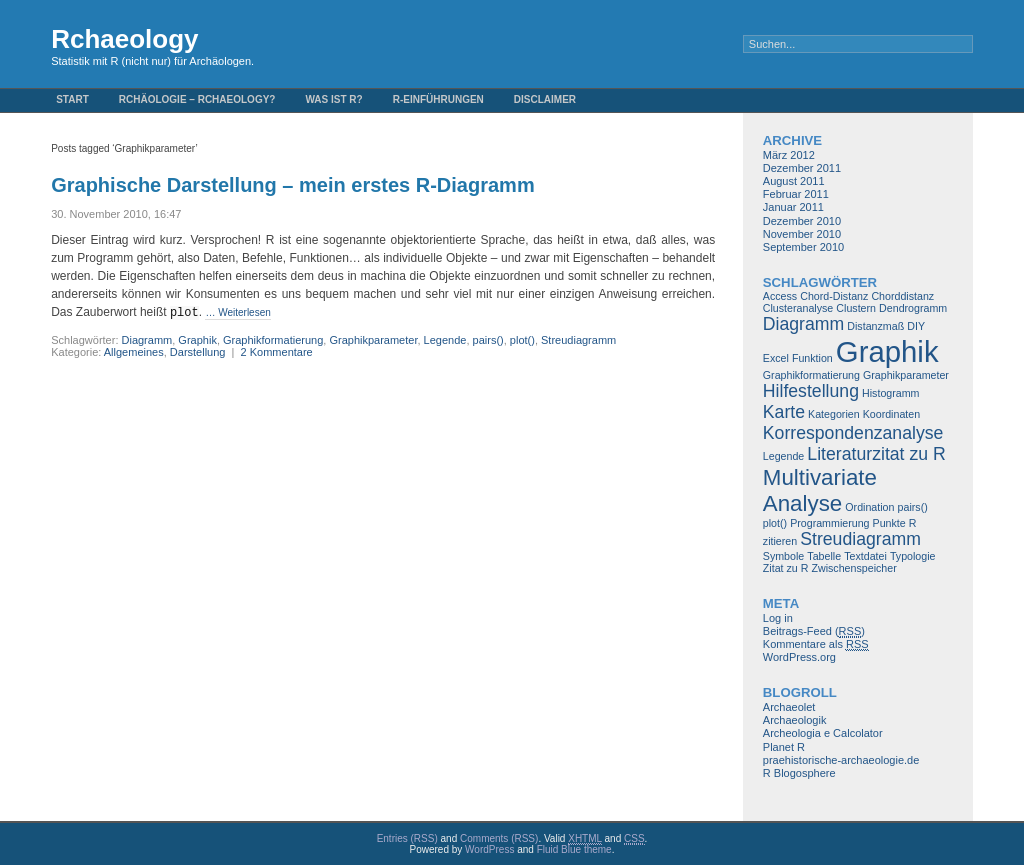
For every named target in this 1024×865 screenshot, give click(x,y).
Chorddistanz (902, 296)
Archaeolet (789, 707)
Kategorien (834, 414)
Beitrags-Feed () (814, 631)
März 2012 (789, 155)
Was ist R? (333, 99)
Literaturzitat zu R (876, 454)
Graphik (197, 340)
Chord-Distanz (834, 296)
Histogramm (890, 393)
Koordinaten (891, 414)
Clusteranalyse (798, 308)
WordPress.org (799, 657)
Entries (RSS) (407, 838)
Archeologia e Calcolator (823, 733)
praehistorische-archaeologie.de (841, 760)
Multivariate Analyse (820, 490)
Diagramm (147, 340)
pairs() (488, 340)
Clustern (856, 308)
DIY (916, 326)
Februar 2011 (796, 194)
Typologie (913, 556)
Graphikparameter (373, 340)
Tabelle (824, 556)
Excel (776, 358)
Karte (784, 412)
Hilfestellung (811, 391)
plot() (522, 340)
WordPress (489, 849)
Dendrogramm (913, 308)
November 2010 (802, 234)
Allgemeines (134, 352)
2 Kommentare (277, 352)
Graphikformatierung (273, 340)
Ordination (869, 507)
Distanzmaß (875, 326)
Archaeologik (795, 720)
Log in (778, 618)
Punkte (889, 523)
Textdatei (865, 556)
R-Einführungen (438, 99)
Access (780, 296)
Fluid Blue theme (574, 849)
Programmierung (829, 523)
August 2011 (794, 181)
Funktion (812, 358)
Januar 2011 (793, 207)
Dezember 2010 (802, 221)
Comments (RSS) (499, 838)
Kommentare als (816, 644)
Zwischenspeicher (853, 568)
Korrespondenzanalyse (853, 433)
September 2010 (803, 247)
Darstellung (198, 352)
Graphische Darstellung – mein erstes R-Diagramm (293, 185)
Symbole (783, 556)
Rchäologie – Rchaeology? (197, 99)
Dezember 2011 (802, 168)
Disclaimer (545, 99)
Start (72, 99)
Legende (445, 340)
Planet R (784, 747)
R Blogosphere (799, 773)
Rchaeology (124, 39)
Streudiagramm (578, 340)
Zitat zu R (786, 568)
